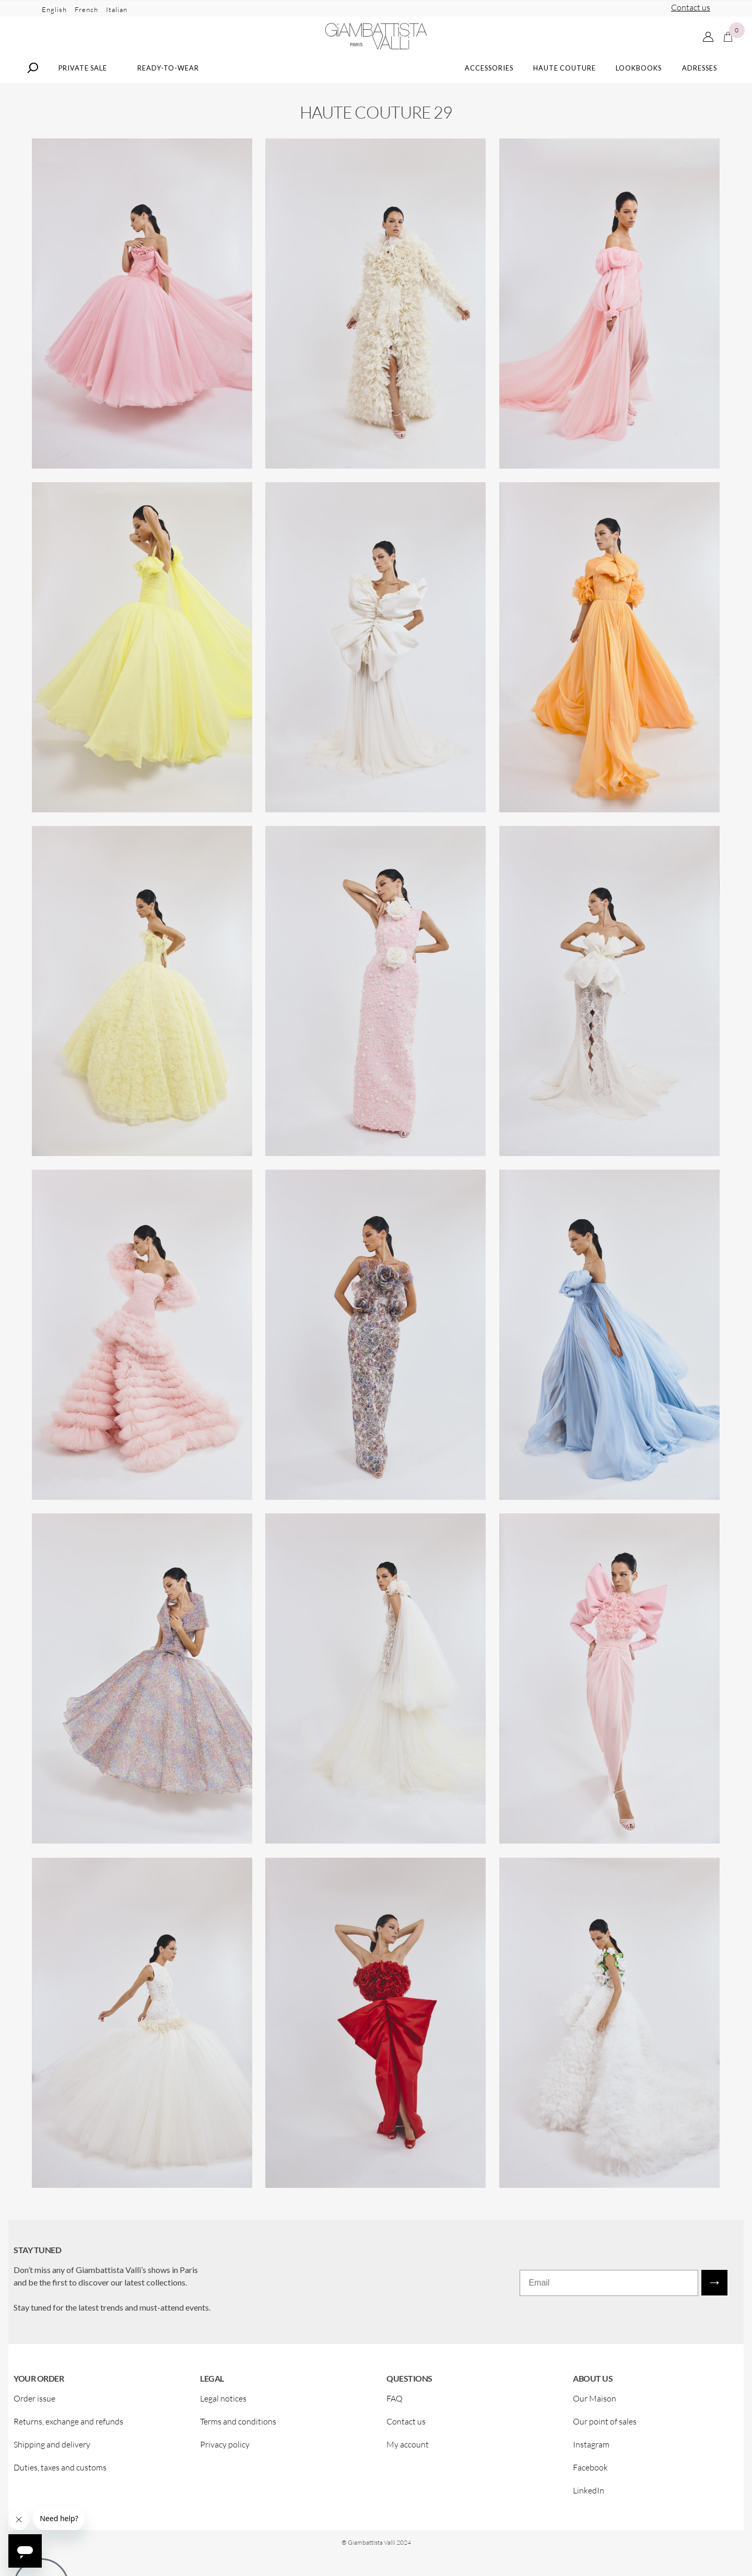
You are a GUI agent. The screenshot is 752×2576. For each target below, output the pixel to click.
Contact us (690, 7)
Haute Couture (564, 80)
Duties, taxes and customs (60, 2480)
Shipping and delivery (52, 2457)
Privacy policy (225, 2457)
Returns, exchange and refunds (68, 2434)
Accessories (489, 80)
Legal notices (223, 2411)
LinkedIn (588, 2503)
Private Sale (82, 80)
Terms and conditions (238, 2434)
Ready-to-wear (168, 80)
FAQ (394, 2411)
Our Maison (594, 2411)
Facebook (590, 2480)
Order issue (34, 2411)
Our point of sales (605, 2434)
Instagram (591, 2457)
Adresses (699, 80)
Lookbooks (639, 80)
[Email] (609, 2295)
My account (407, 2457)
